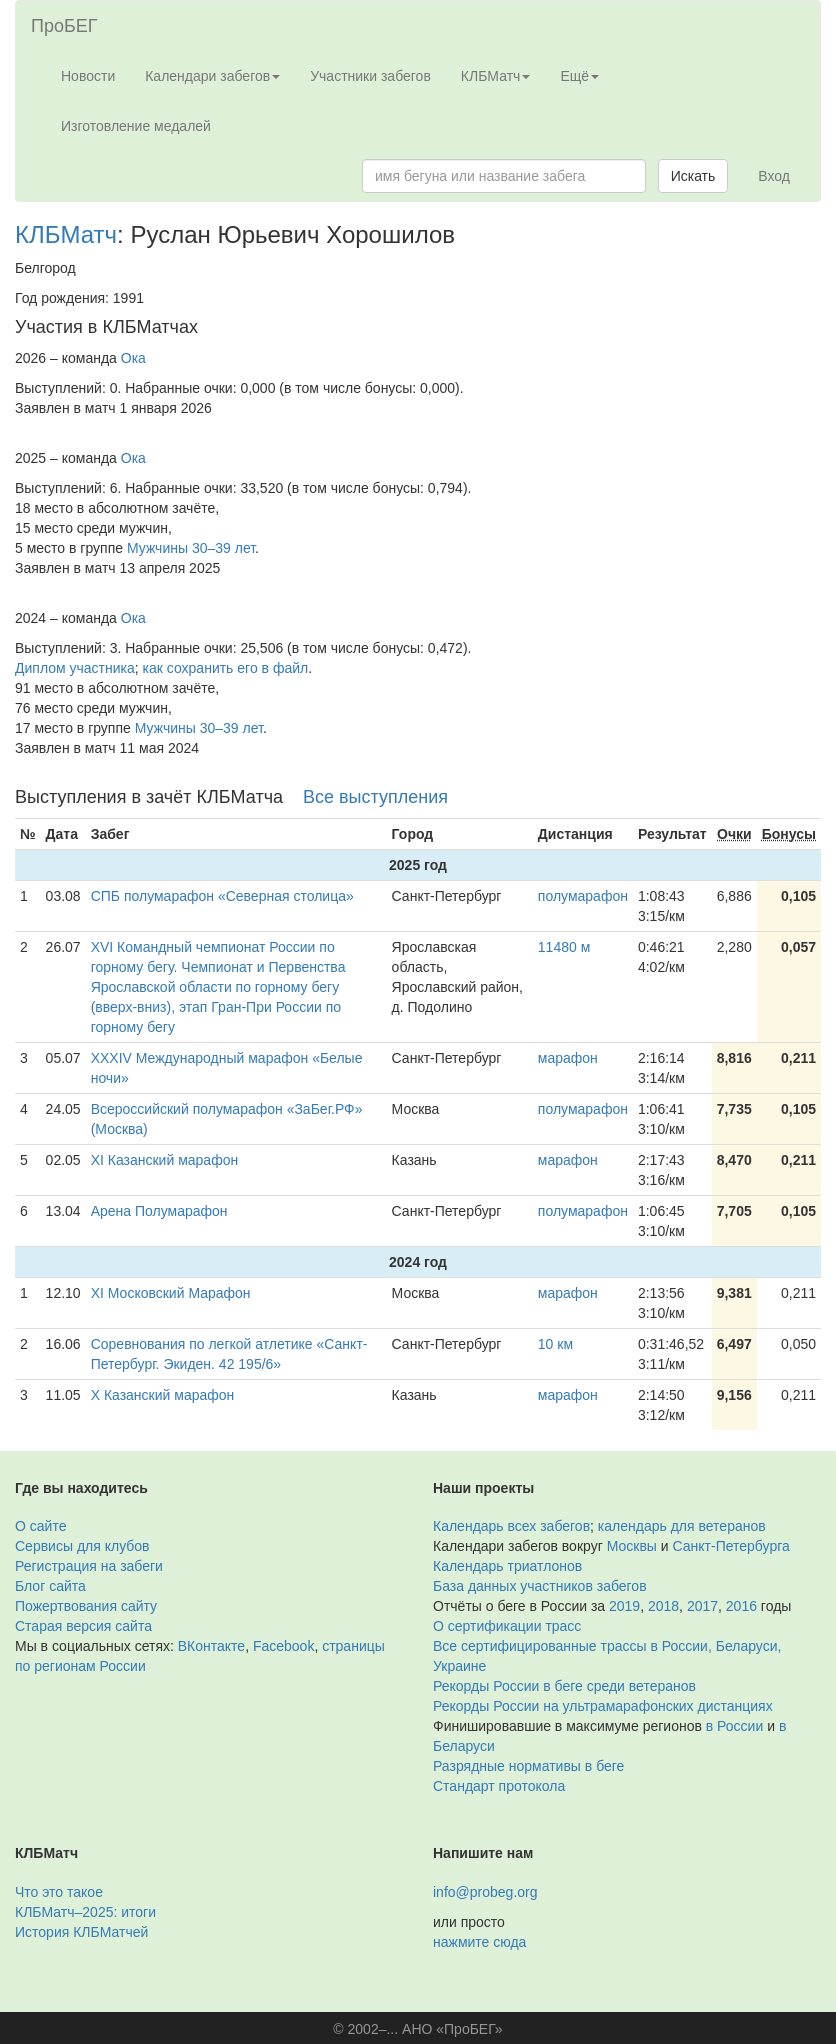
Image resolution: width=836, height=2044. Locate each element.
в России (734, 1726)
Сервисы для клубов (82, 1546)
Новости (88, 76)
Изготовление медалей (136, 126)
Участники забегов (370, 76)
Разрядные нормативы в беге (528, 1766)
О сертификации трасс (507, 1626)
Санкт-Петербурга (731, 1546)
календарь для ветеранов (682, 1526)
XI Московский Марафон (171, 1293)
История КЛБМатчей (81, 1932)
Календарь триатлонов (507, 1566)
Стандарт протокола (499, 1786)
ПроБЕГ (64, 26)
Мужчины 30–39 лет (191, 548)
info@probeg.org (485, 1892)
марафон (568, 1058)
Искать (693, 176)
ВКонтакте (211, 1646)
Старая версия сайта (83, 1626)
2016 (741, 1606)
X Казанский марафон (163, 1395)
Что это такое (59, 1892)
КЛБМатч (66, 234)
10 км (555, 1344)
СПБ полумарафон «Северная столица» (222, 896)
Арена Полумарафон (159, 1211)
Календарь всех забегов (511, 1526)
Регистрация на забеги (89, 1566)
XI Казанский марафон (165, 1160)
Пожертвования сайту (86, 1606)
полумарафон (583, 896)
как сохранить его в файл (226, 668)
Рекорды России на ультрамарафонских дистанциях (603, 1706)
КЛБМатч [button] (496, 76)
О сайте (40, 1526)
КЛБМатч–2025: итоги (85, 1912)
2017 (702, 1606)
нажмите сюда (479, 1942)
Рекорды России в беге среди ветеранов (564, 1686)
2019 (624, 1606)
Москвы (632, 1546)
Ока (133, 358)
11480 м (564, 947)
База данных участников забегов (540, 1586)
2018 (663, 1606)
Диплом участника (75, 668)
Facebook (283, 1646)
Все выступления (375, 797)
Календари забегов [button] (212, 76)
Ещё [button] (579, 76)
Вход (774, 176)
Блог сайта (50, 1586)
